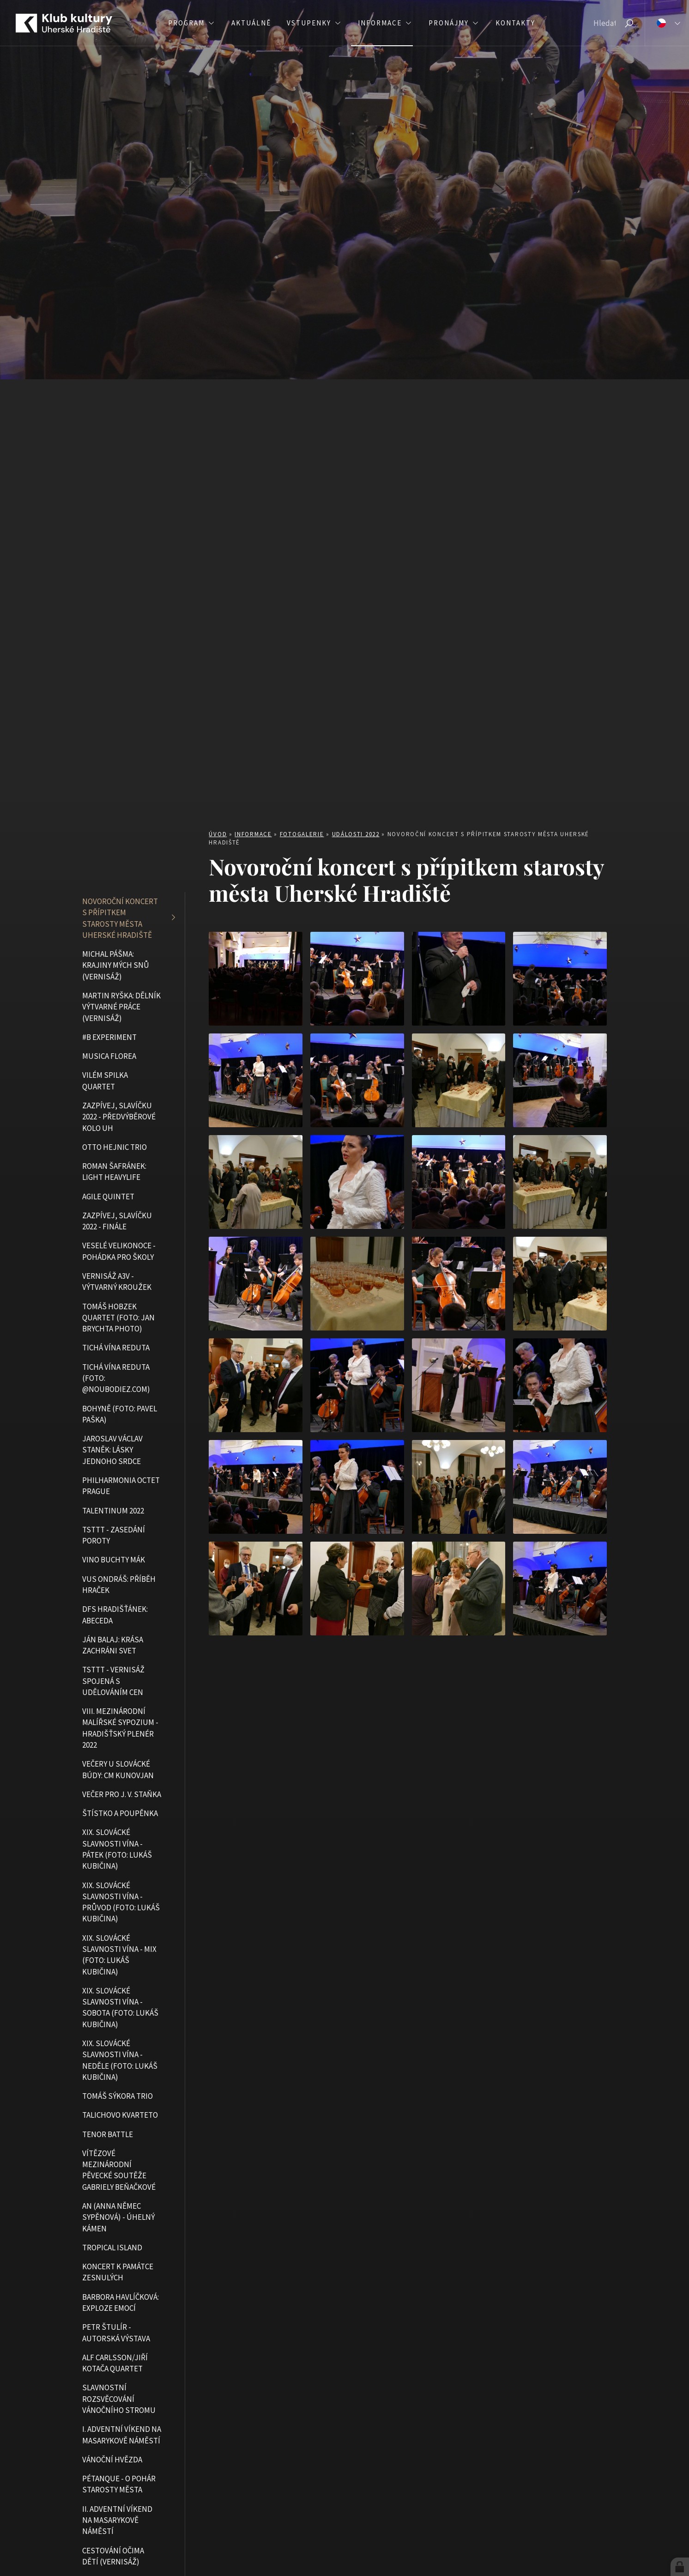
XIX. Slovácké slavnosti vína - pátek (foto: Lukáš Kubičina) (117, 1849)
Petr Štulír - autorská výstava (116, 2332)
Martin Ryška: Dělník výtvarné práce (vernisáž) (121, 1006)
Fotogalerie (302, 834)
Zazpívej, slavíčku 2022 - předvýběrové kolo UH (119, 1116)
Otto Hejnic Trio (114, 1147)
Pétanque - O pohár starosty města (119, 2484)
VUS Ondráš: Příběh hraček (119, 1584)
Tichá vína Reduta (116, 1348)
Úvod (218, 834)
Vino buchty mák (113, 1560)
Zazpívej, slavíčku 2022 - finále (117, 1221)
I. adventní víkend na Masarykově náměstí (121, 2434)
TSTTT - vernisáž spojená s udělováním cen (113, 1681)
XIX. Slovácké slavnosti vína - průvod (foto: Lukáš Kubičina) (121, 1902)
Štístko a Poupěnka (120, 1813)
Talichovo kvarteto (120, 2115)
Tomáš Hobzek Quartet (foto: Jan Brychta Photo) (118, 1317)
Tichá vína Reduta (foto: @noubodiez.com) (116, 1378)
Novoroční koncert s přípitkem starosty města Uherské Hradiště (120, 918)
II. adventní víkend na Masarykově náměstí (117, 2520)
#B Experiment (109, 1037)
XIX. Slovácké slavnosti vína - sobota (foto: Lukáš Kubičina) (120, 2007)
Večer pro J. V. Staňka (121, 1794)
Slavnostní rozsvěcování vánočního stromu (119, 2398)
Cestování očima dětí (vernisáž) (113, 2556)
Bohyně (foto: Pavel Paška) (119, 1414)
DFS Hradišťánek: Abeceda (115, 1614)
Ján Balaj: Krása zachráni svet (112, 1645)
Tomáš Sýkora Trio (117, 2096)
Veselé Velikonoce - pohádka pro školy (119, 1251)
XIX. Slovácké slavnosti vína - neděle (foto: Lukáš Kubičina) (119, 2060)
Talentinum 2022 (113, 1511)
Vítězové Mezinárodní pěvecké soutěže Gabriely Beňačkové (119, 2170)
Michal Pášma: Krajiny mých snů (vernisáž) (115, 965)
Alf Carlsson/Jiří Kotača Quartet (115, 2363)
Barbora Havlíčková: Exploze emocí (120, 2302)
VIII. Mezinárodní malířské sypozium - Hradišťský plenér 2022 (120, 1728)
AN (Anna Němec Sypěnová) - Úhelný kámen (118, 2217)
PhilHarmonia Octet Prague (121, 1485)
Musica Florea (109, 1056)
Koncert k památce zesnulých (117, 2272)
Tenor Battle (107, 2134)
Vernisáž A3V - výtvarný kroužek (116, 1281)
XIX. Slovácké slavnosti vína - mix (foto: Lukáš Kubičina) (119, 1955)
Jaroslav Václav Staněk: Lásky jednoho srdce (112, 1450)
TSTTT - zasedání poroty (113, 1535)
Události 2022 (356, 834)
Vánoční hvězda (112, 2459)
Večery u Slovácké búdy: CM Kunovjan (118, 1769)
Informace (253, 834)
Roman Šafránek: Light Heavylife (114, 1171)
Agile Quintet (108, 1196)
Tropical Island (112, 2247)
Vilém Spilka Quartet (105, 1080)
